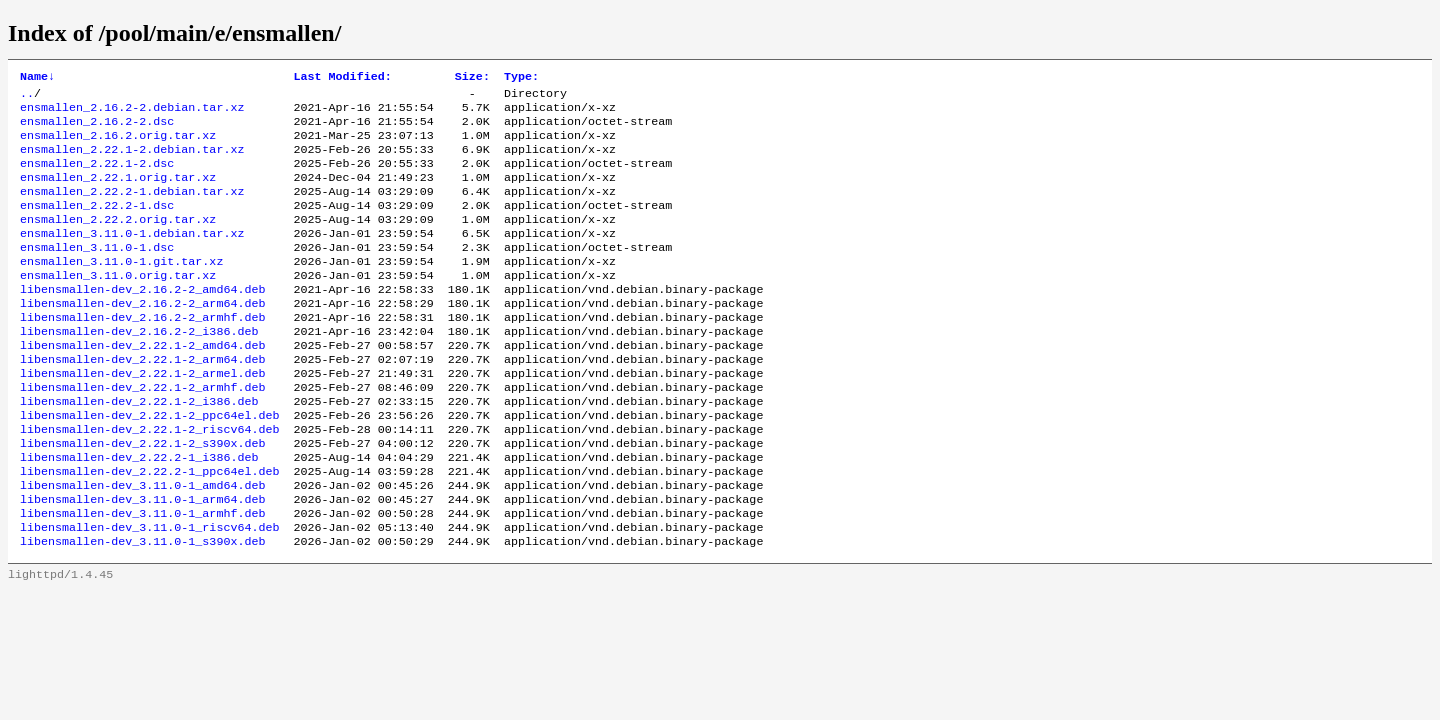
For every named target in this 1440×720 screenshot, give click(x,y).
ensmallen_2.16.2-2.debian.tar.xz (132, 113)
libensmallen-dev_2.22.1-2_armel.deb (142, 417)
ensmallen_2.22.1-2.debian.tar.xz (132, 161)
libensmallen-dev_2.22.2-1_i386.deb (139, 513)
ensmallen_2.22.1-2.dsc (97, 177)
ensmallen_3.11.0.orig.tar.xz (118, 305)
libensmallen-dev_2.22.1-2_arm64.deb (142, 401)
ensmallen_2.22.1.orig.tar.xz (118, 193)
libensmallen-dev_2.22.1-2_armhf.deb (142, 433)
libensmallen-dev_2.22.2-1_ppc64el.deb (149, 529)
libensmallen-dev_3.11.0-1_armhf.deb (142, 577)
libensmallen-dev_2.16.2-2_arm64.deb (142, 337)
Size (472, 78)
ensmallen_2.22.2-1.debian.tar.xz (132, 209)
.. (27, 97)
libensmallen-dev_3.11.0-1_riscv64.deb (149, 593)
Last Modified (342, 78)
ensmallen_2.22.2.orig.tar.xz (118, 241)
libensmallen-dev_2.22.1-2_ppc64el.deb (149, 465)
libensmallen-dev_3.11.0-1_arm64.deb (142, 561)
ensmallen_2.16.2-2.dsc (97, 129)
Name (37, 78)
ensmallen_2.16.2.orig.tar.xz (118, 145)
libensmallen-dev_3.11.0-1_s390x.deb (142, 609)
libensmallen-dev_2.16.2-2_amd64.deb (142, 321)
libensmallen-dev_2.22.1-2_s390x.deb (142, 497)
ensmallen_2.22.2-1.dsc (97, 225)
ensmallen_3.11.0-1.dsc (97, 273)
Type (521, 78)
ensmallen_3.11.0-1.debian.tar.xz (132, 257)
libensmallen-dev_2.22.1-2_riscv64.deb (149, 481)
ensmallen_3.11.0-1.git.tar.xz (121, 289)
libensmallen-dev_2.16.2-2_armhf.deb (142, 353)
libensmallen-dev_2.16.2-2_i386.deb (139, 369)
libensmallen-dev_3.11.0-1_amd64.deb (142, 545)
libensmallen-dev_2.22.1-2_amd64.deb (142, 385)
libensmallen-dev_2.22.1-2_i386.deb (139, 449)
